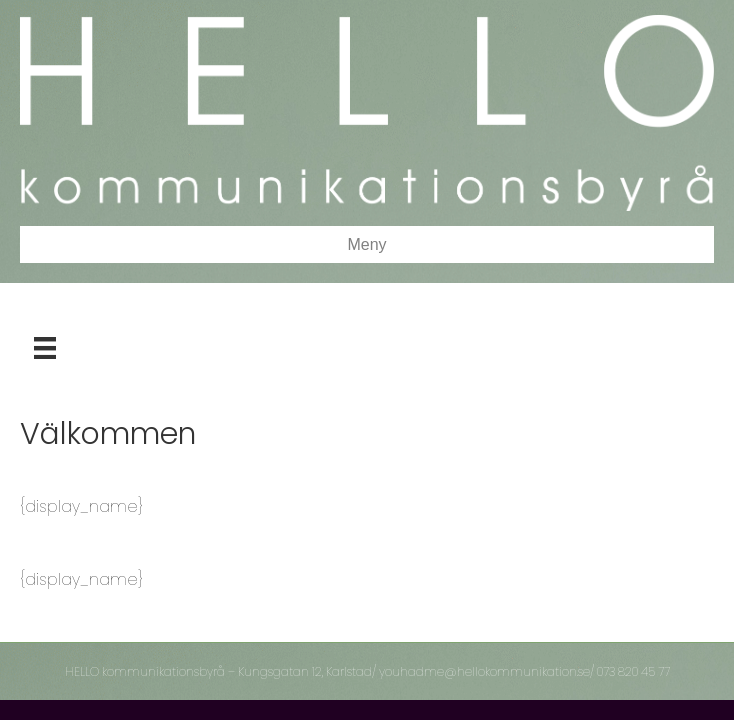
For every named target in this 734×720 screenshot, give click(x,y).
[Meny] (45, 348)
